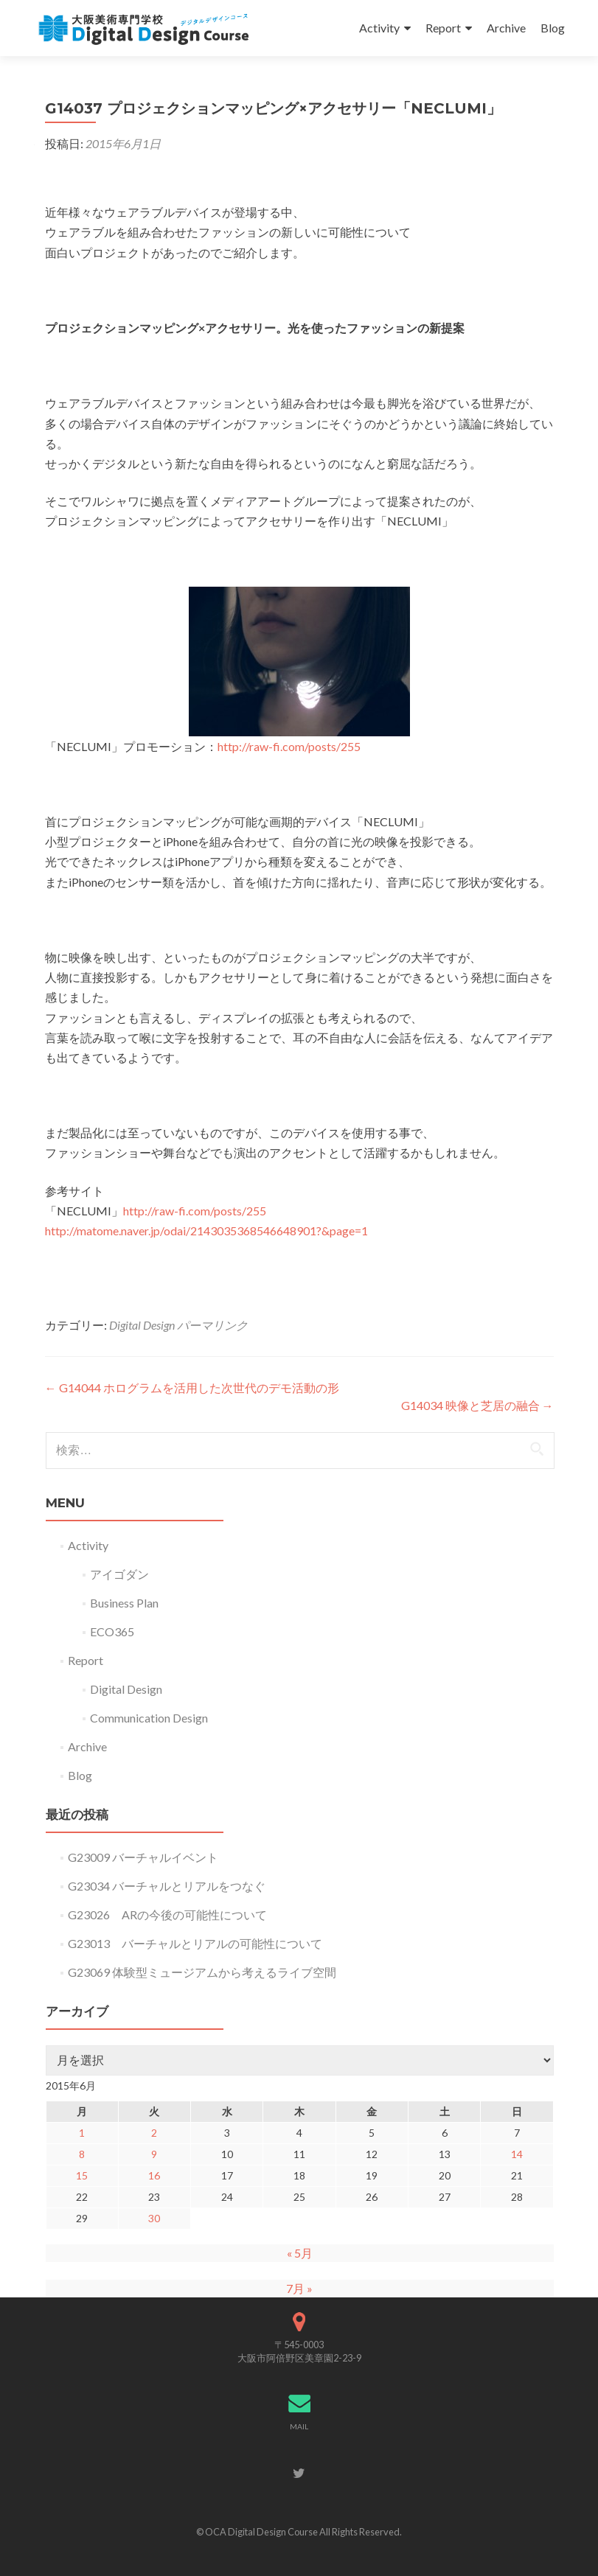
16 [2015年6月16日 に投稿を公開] (154, 2175)
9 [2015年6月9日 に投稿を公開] (154, 2154)
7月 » (299, 2288)
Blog (552, 28)
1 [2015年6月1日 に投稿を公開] (82, 2132)
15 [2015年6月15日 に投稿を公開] (82, 2175)
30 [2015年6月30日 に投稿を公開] (154, 2218)
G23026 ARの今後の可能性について (167, 1914)
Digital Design (142, 1325)
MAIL (299, 2426)
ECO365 (112, 1631)
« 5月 (300, 2253)
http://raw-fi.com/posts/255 (289, 746)
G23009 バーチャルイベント (143, 1857)
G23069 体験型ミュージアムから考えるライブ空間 (202, 1972)
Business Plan (124, 1603)
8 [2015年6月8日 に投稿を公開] (82, 2154)
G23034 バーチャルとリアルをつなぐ (166, 1886)
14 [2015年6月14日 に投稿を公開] (517, 2154)
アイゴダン (119, 1574)
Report (443, 28)
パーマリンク (212, 1325)
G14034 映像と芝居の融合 (477, 1405)
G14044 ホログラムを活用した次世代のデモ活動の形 (192, 1388)
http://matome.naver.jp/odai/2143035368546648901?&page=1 (206, 1231)
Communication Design (149, 1718)
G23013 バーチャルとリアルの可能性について (195, 1943)
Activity (379, 28)
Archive (506, 28)
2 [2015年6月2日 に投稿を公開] (154, 2132)
